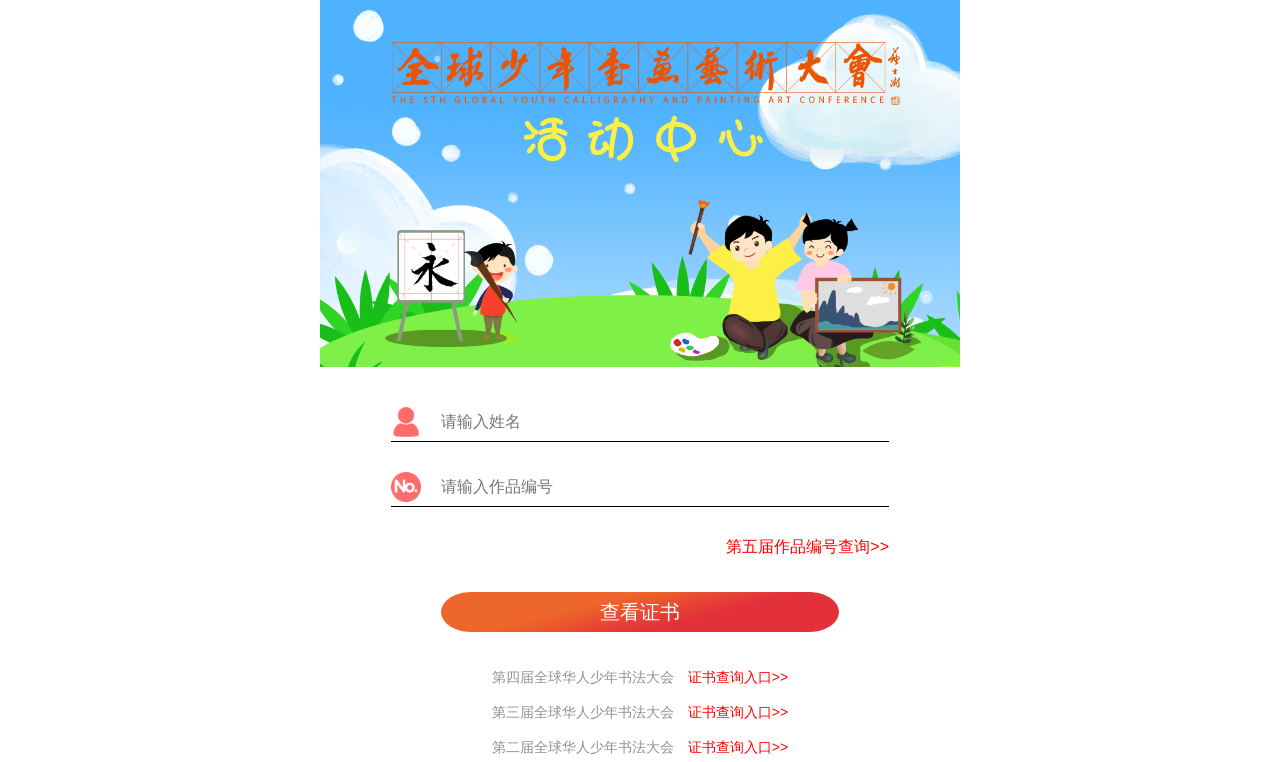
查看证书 (640, 612)
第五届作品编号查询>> (807, 546)
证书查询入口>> (738, 677)
